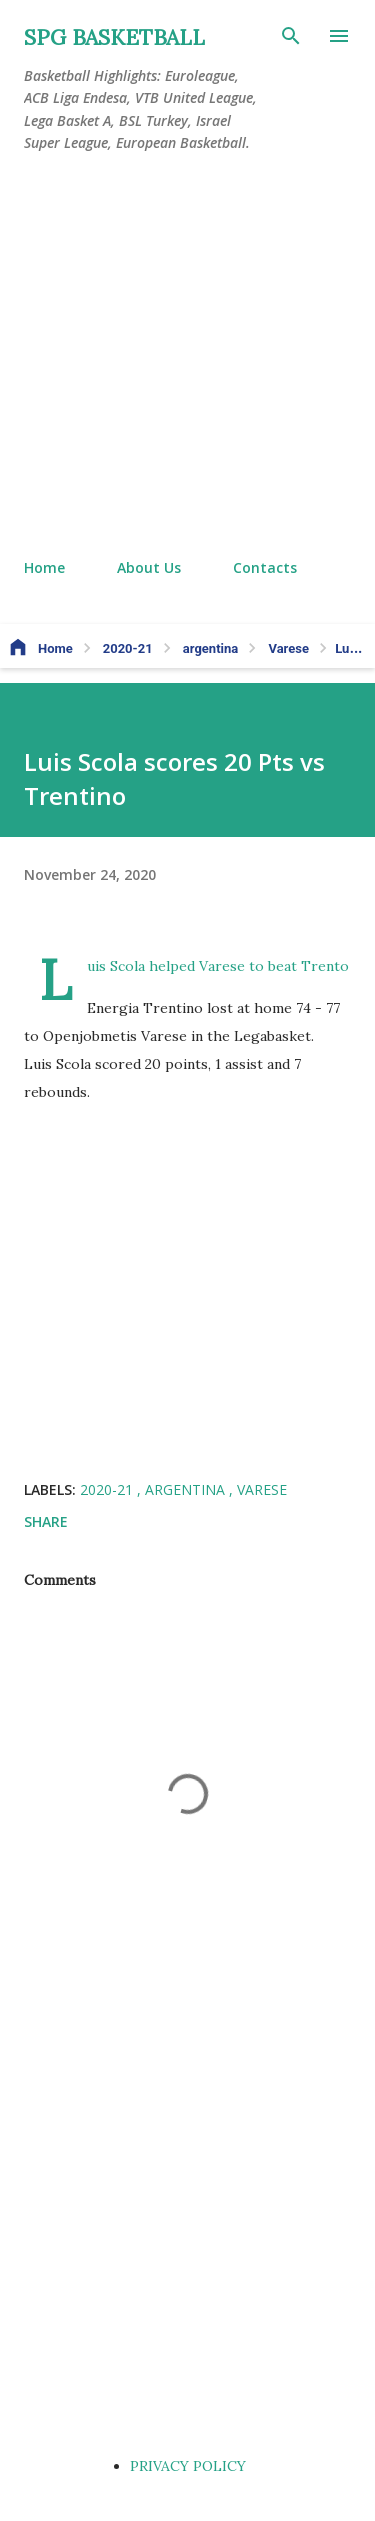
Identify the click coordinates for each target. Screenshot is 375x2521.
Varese (262, 1489)
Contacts (265, 567)
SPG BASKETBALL (114, 37)
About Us (149, 567)
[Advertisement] (187, 356)
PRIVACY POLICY (188, 2466)
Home (44, 567)
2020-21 (108, 1489)
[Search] (291, 36)
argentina (187, 1489)
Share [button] (46, 1521)
